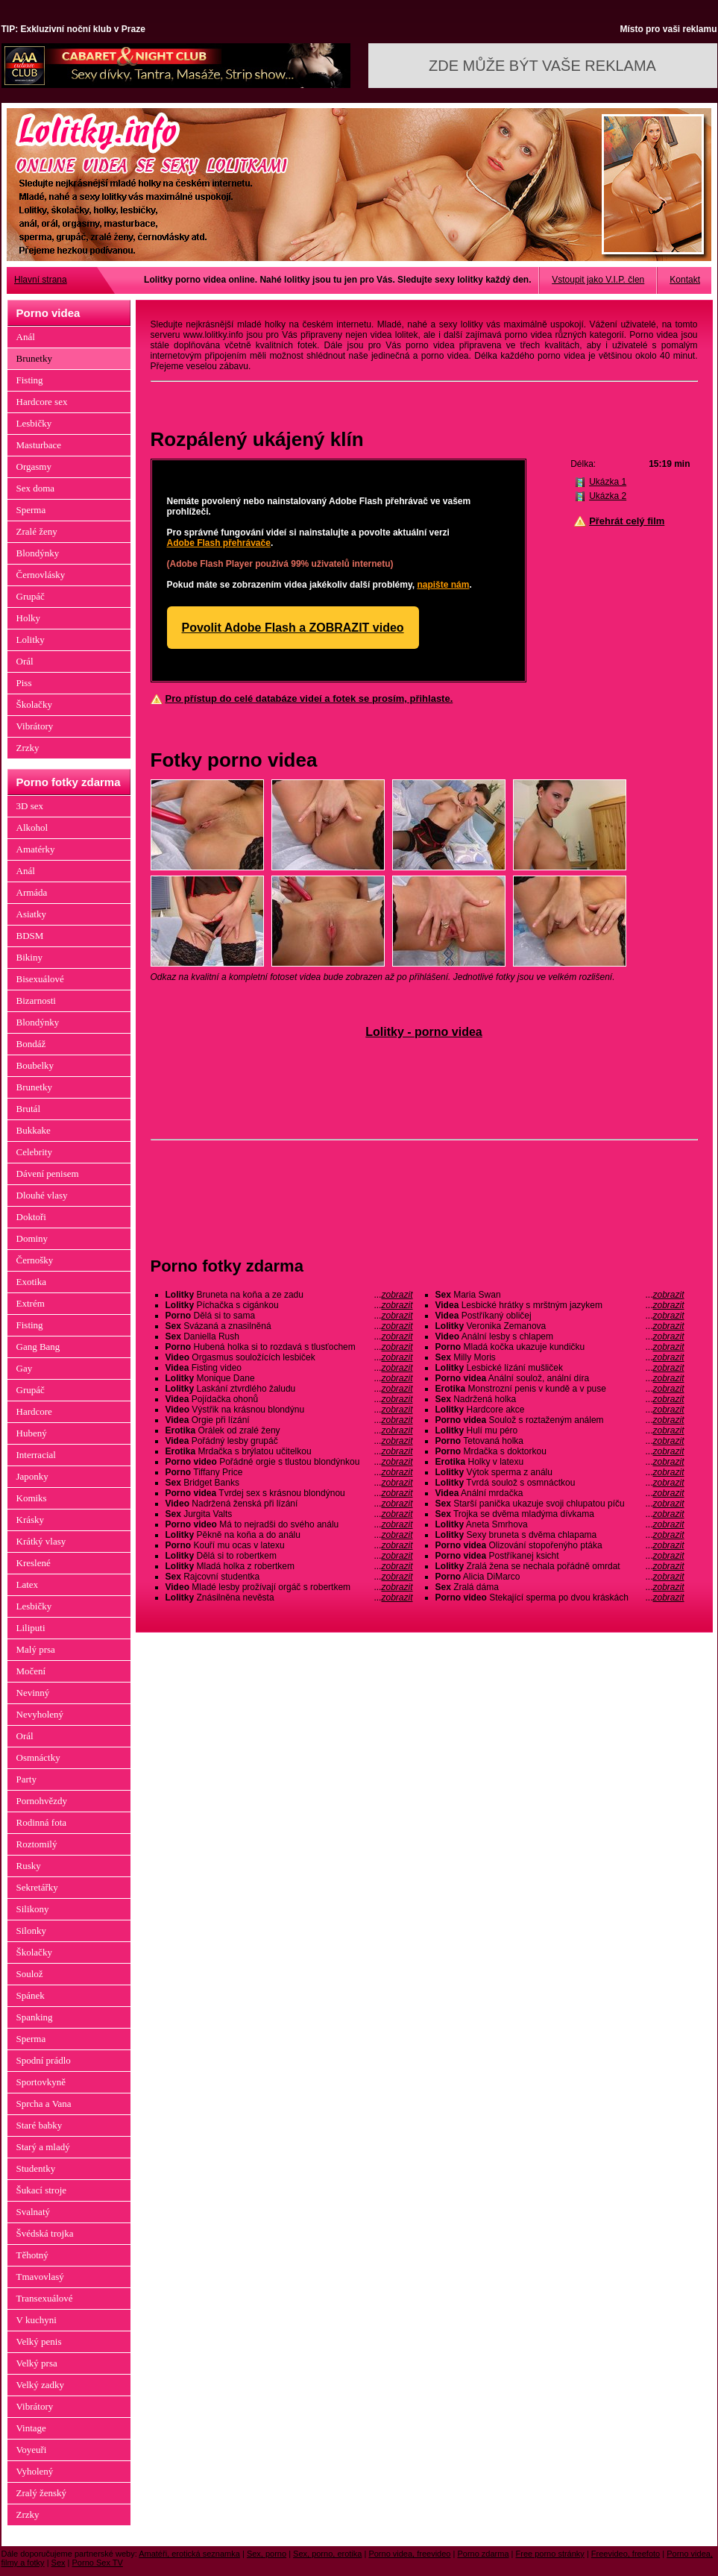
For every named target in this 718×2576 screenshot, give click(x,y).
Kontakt (685, 279)
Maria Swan (559, 1294)
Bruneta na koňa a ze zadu (289, 1294)
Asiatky (31, 914)
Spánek (30, 1995)
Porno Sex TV (97, 2562)
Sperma (31, 509)
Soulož (29, 1973)
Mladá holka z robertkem (289, 1566)
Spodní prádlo (43, 2060)
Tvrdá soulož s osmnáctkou (559, 1482)
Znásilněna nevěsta (289, 1597)
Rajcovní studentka (289, 1576)
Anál (25, 336)
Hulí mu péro (559, 1430)
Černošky (35, 1260)
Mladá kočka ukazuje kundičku (559, 1347)
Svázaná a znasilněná (289, 1326)
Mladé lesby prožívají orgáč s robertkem (289, 1587)
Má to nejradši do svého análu (289, 1524)
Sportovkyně (41, 2081)
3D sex (29, 805)
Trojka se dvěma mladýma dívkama (559, 1514)
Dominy (32, 1238)
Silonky (31, 1930)
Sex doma (35, 488)
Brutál (28, 1108)
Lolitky (30, 639)
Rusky (28, 1865)
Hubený (31, 1433)
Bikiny (29, 957)
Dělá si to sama (289, 1315)
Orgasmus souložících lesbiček (289, 1357)
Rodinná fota (41, 1822)
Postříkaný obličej (559, 1315)
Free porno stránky (550, 2553)
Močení (31, 1671)
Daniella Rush (289, 1336)
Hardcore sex (42, 401)
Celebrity (34, 1151)
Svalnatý (33, 2211)
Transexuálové (44, 2298)
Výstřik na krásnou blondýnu (289, 1409)
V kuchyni (36, 2319)
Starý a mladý (43, 2146)
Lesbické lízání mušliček (559, 1368)
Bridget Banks (289, 1482)
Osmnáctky (38, 1757)
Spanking (34, 2017)
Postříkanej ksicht (559, 1556)
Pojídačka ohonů (289, 1399)
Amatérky (35, 849)
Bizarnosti (36, 1000)
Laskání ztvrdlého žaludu (289, 1388)
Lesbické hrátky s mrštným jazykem (559, 1305)
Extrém (30, 1303)
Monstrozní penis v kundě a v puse (559, 1388)
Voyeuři (31, 2449)
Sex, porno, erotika (327, 2553)
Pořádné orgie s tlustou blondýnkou (289, 1462)
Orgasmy (33, 466)
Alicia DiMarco (559, 1576)
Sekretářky (37, 1887)
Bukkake (33, 1130)
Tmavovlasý (40, 2276)
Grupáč (30, 596)
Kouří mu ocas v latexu (289, 1545)
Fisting (29, 380)
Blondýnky (38, 553)
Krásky (30, 1519)
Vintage (31, 2428)
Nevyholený (40, 1714)
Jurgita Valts (289, 1514)
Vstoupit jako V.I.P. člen (598, 279)
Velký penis (39, 2341)
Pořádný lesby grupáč (289, 1441)
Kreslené (33, 1562)
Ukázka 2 (607, 496)
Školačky (34, 704)
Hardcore (34, 1411)
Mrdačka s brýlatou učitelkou (289, 1451)
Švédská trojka (45, 2233)
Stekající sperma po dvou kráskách (559, 1597)
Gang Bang (38, 1346)
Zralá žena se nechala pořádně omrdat (559, 1566)
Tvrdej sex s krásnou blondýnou (289, 1493)
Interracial (36, 1454)
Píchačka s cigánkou (289, 1305)
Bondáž (31, 1043)
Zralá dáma (559, 1587)
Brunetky (34, 358)
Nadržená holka (559, 1399)
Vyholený (35, 2471)
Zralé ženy (36, 531)
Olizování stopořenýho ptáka (559, 1545)
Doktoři (31, 1216)
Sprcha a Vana (44, 2103)
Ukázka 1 (607, 482)
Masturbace (39, 444)
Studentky (36, 2168)
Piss (24, 682)
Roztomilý (36, 1844)
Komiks (31, 1498)
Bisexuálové (40, 978)
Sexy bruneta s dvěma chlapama (559, 1535)
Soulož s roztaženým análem (559, 1420)
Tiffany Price (289, 1472)
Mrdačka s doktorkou (559, 1451)
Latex (27, 1584)
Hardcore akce (559, 1409)
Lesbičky (34, 423)
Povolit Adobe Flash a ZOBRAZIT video (293, 627)
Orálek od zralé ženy (289, 1430)
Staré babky (39, 2125)
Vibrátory (35, 726)
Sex (58, 2562)
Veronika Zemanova (559, 1326)
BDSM (30, 935)
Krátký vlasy (41, 1541)
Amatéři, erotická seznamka (189, 2553)
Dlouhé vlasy (42, 1195)
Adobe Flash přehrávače (219, 543)
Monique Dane (289, 1378)
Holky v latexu (559, 1462)
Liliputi (30, 1627)
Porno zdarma (482, 2553)
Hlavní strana (40, 279)
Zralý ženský (41, 2492)
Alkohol (32, 827)
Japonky (32, 1476)
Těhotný (32, 2255)
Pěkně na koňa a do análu (289, 1535)
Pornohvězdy (42, 1800)
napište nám (443, 584)
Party (26, 1779)
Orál (25, 661)
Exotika (31, 1281)
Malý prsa (35, 1649)
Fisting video (289, 1368)
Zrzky (28, 747)
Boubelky (35, 1065)
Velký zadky (40, 2384)
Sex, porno (266, 2553)
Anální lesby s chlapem (559, 1336)
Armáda (32, 892)
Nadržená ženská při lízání (289, 1503)
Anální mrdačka (559, 1493)
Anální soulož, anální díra (559, 1378)
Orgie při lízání (289, 1420)
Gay (24, 1368)
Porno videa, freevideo (409, 2553)
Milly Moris (559, 1357)
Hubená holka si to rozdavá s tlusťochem (289, 1347)
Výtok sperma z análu (559, 1472)
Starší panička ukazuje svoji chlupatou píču (559, 1503)
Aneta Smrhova (559, 1524)
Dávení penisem (47, 1173)
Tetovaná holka (559, 1441)
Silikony (32, 1908)
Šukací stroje (41, 2190)
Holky (28, 617)
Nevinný (33, 1692)
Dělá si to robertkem (289, 1556)
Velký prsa (36, 2363)
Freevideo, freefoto (625, 2553)
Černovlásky (41, 574)
